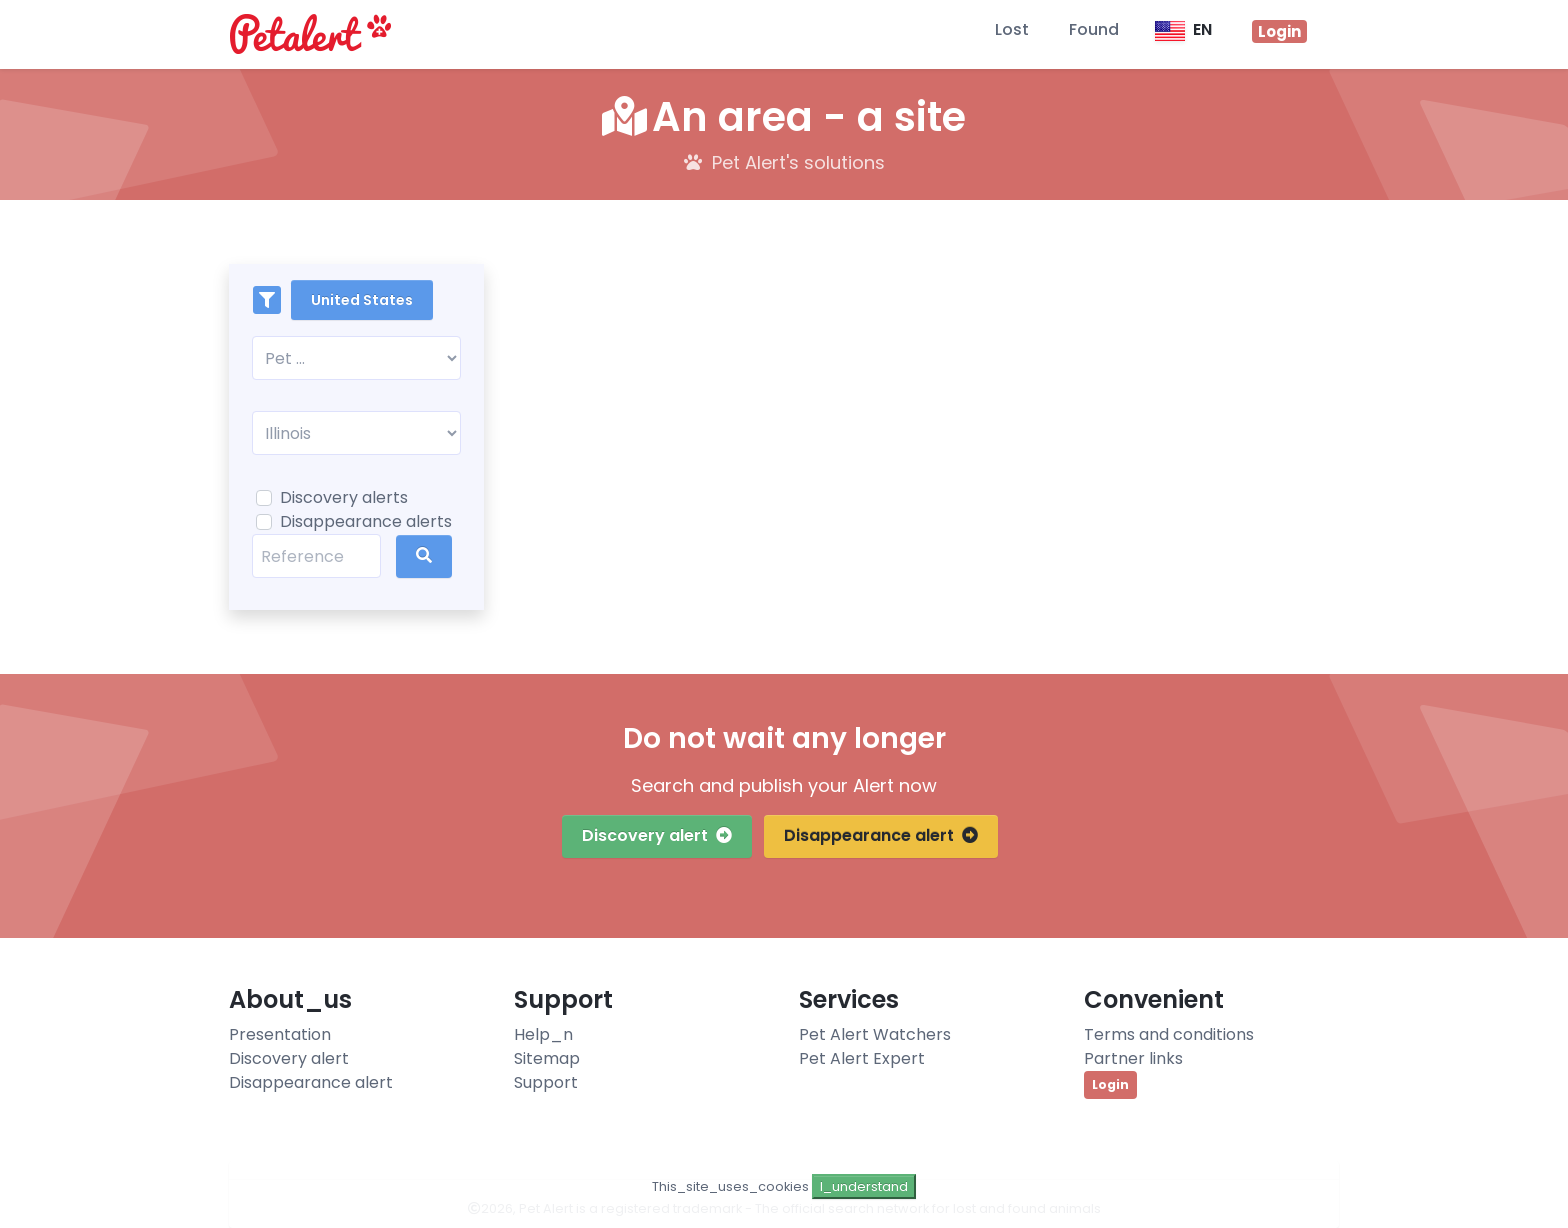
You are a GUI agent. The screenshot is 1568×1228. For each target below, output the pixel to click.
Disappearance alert (881, 835)
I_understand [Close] (864, 1186)
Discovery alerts (344, 497)
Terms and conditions (1169, 1034)
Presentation (280, 1034)
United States (362, 300)
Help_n (543, 1034)
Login (1110, 1084)
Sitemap (547, 1058)
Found (1094, 29)
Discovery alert (657, 835)
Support (546, 1082)
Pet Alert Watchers (875, 1034)
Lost (1012, 29)
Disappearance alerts (366, 521)
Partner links (1133, 1058)
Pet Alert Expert (862, 1058)
